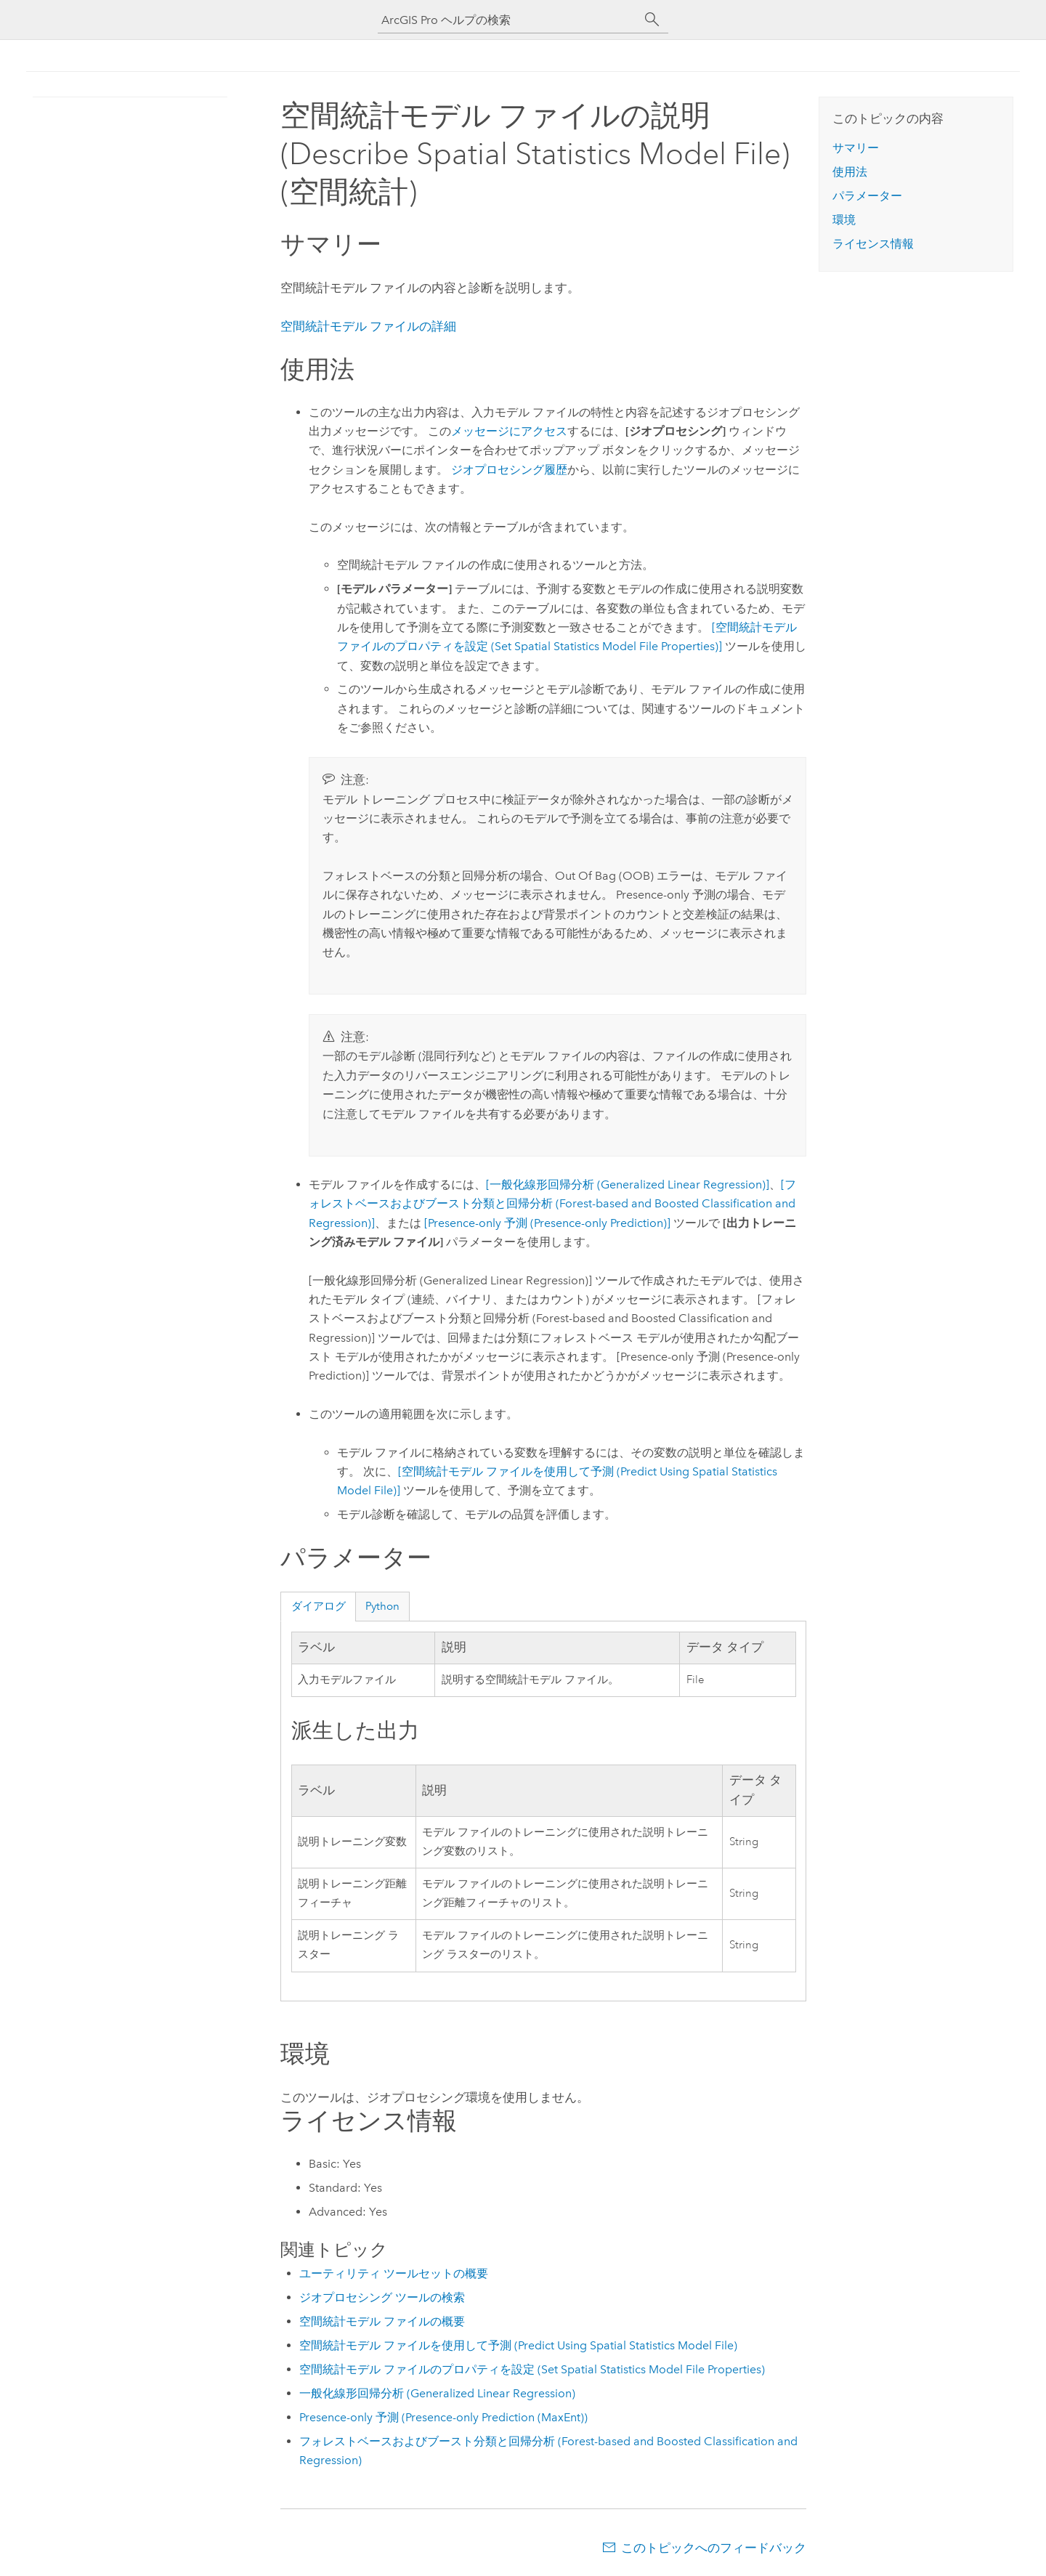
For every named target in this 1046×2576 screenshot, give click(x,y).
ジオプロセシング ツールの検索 (382, 2297)
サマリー (855, 148)
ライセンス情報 (873, 244)
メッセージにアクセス (509, 431)
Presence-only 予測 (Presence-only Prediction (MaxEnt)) (443, 2417)
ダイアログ (318, 1606)
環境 (844, 220)
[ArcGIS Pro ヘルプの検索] (508, 20)
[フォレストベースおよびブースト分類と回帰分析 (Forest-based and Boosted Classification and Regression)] (552, 1204)
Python (382, 1606)
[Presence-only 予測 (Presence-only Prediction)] (547, 1223)
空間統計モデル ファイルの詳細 (368, 326)
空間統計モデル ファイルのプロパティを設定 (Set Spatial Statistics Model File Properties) (532, 2369)
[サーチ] (652, 19)
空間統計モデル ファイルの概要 (382, 2321)
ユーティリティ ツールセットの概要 (393, 2273)
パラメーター (867, 196)
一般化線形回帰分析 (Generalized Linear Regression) (437, 2393)
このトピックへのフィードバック (713, 2547)
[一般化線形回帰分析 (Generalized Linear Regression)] (627, 1184)
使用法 (849, 172)
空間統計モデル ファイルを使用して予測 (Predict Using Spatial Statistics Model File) (518, 2345)
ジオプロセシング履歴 (509, 470)
